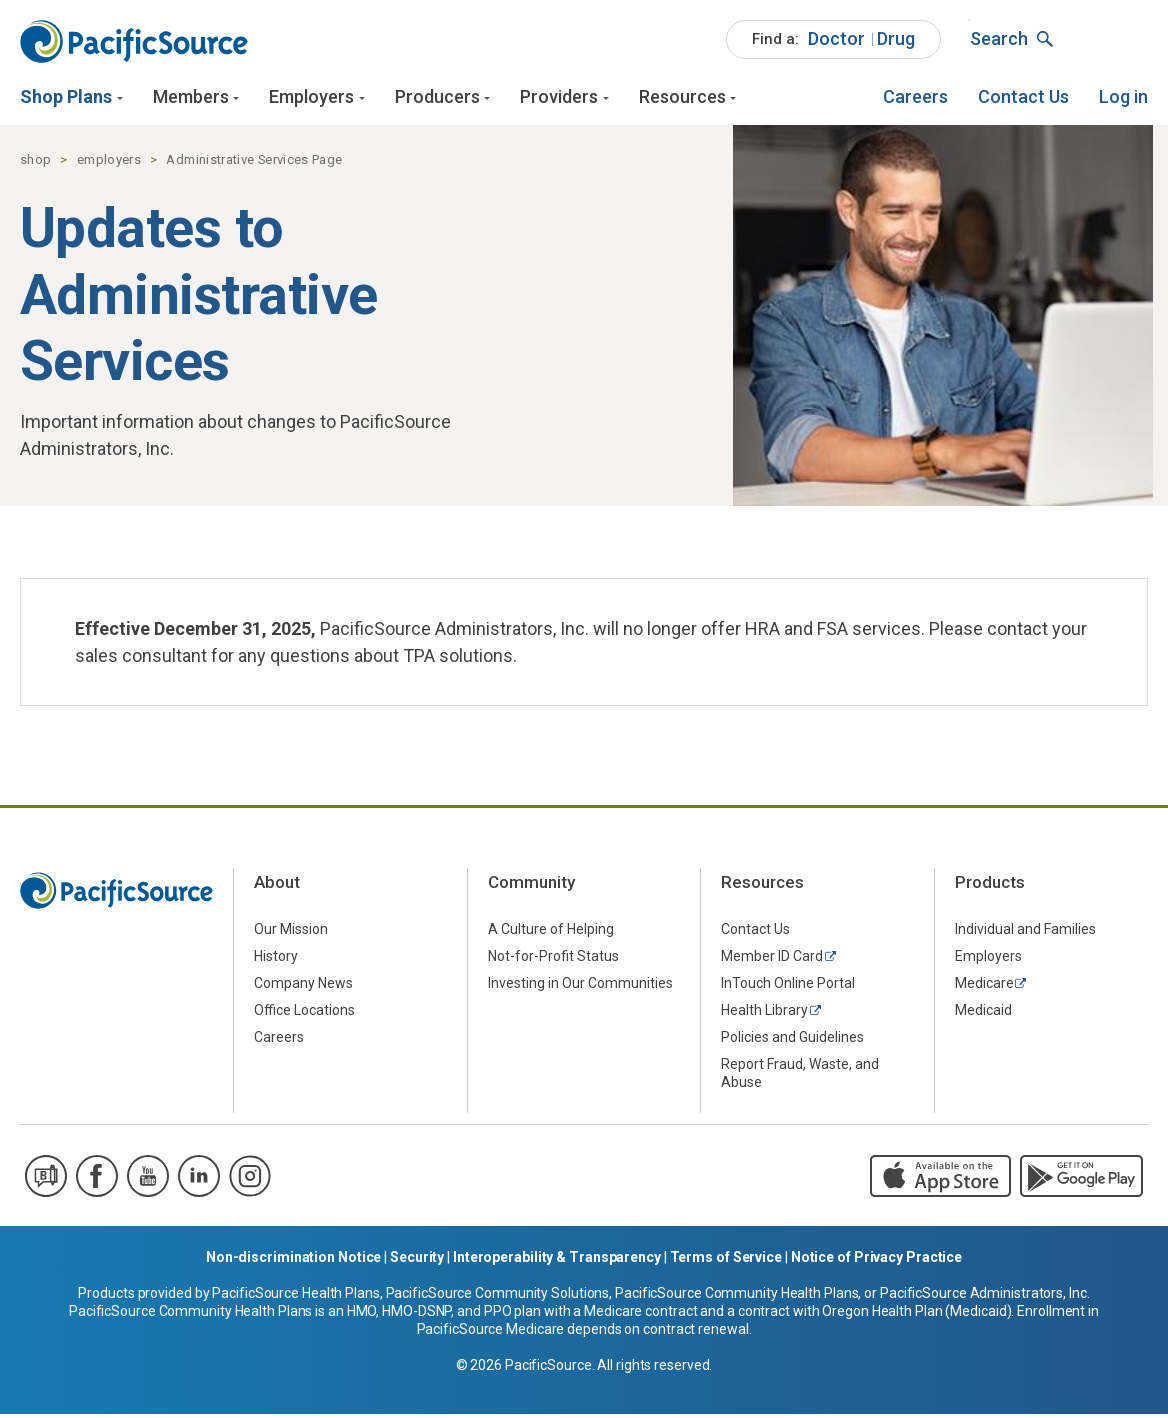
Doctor (836, 38)
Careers (915, 97)
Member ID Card (772, 960)
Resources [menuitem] (762, 887)
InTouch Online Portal (788, 987)
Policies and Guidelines (792, 1041)
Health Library (764, 1014)
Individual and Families (1025, 933)
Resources (682, 97)
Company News (303, 987)
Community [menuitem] (531, 887)
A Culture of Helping (551, 933)
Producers (437, 97)
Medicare (984, 987)
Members (191, 97)
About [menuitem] (277, 887)
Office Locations (304, 1014)
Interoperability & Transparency (557, 1261)
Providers (559, 97)
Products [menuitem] (990, 887)
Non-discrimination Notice (294, 1261)
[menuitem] (833, 40)
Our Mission (291, 933)
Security (417, 1261)
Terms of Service (726, 1261)
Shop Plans (66, 97)
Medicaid (983, 1014)
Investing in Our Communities (580, 987)
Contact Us (1023, 97)
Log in (1123, 97)
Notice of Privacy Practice (876, 1261)
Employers (311, 97)
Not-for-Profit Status (553, 960)
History (276, 960)
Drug (896, 38)
